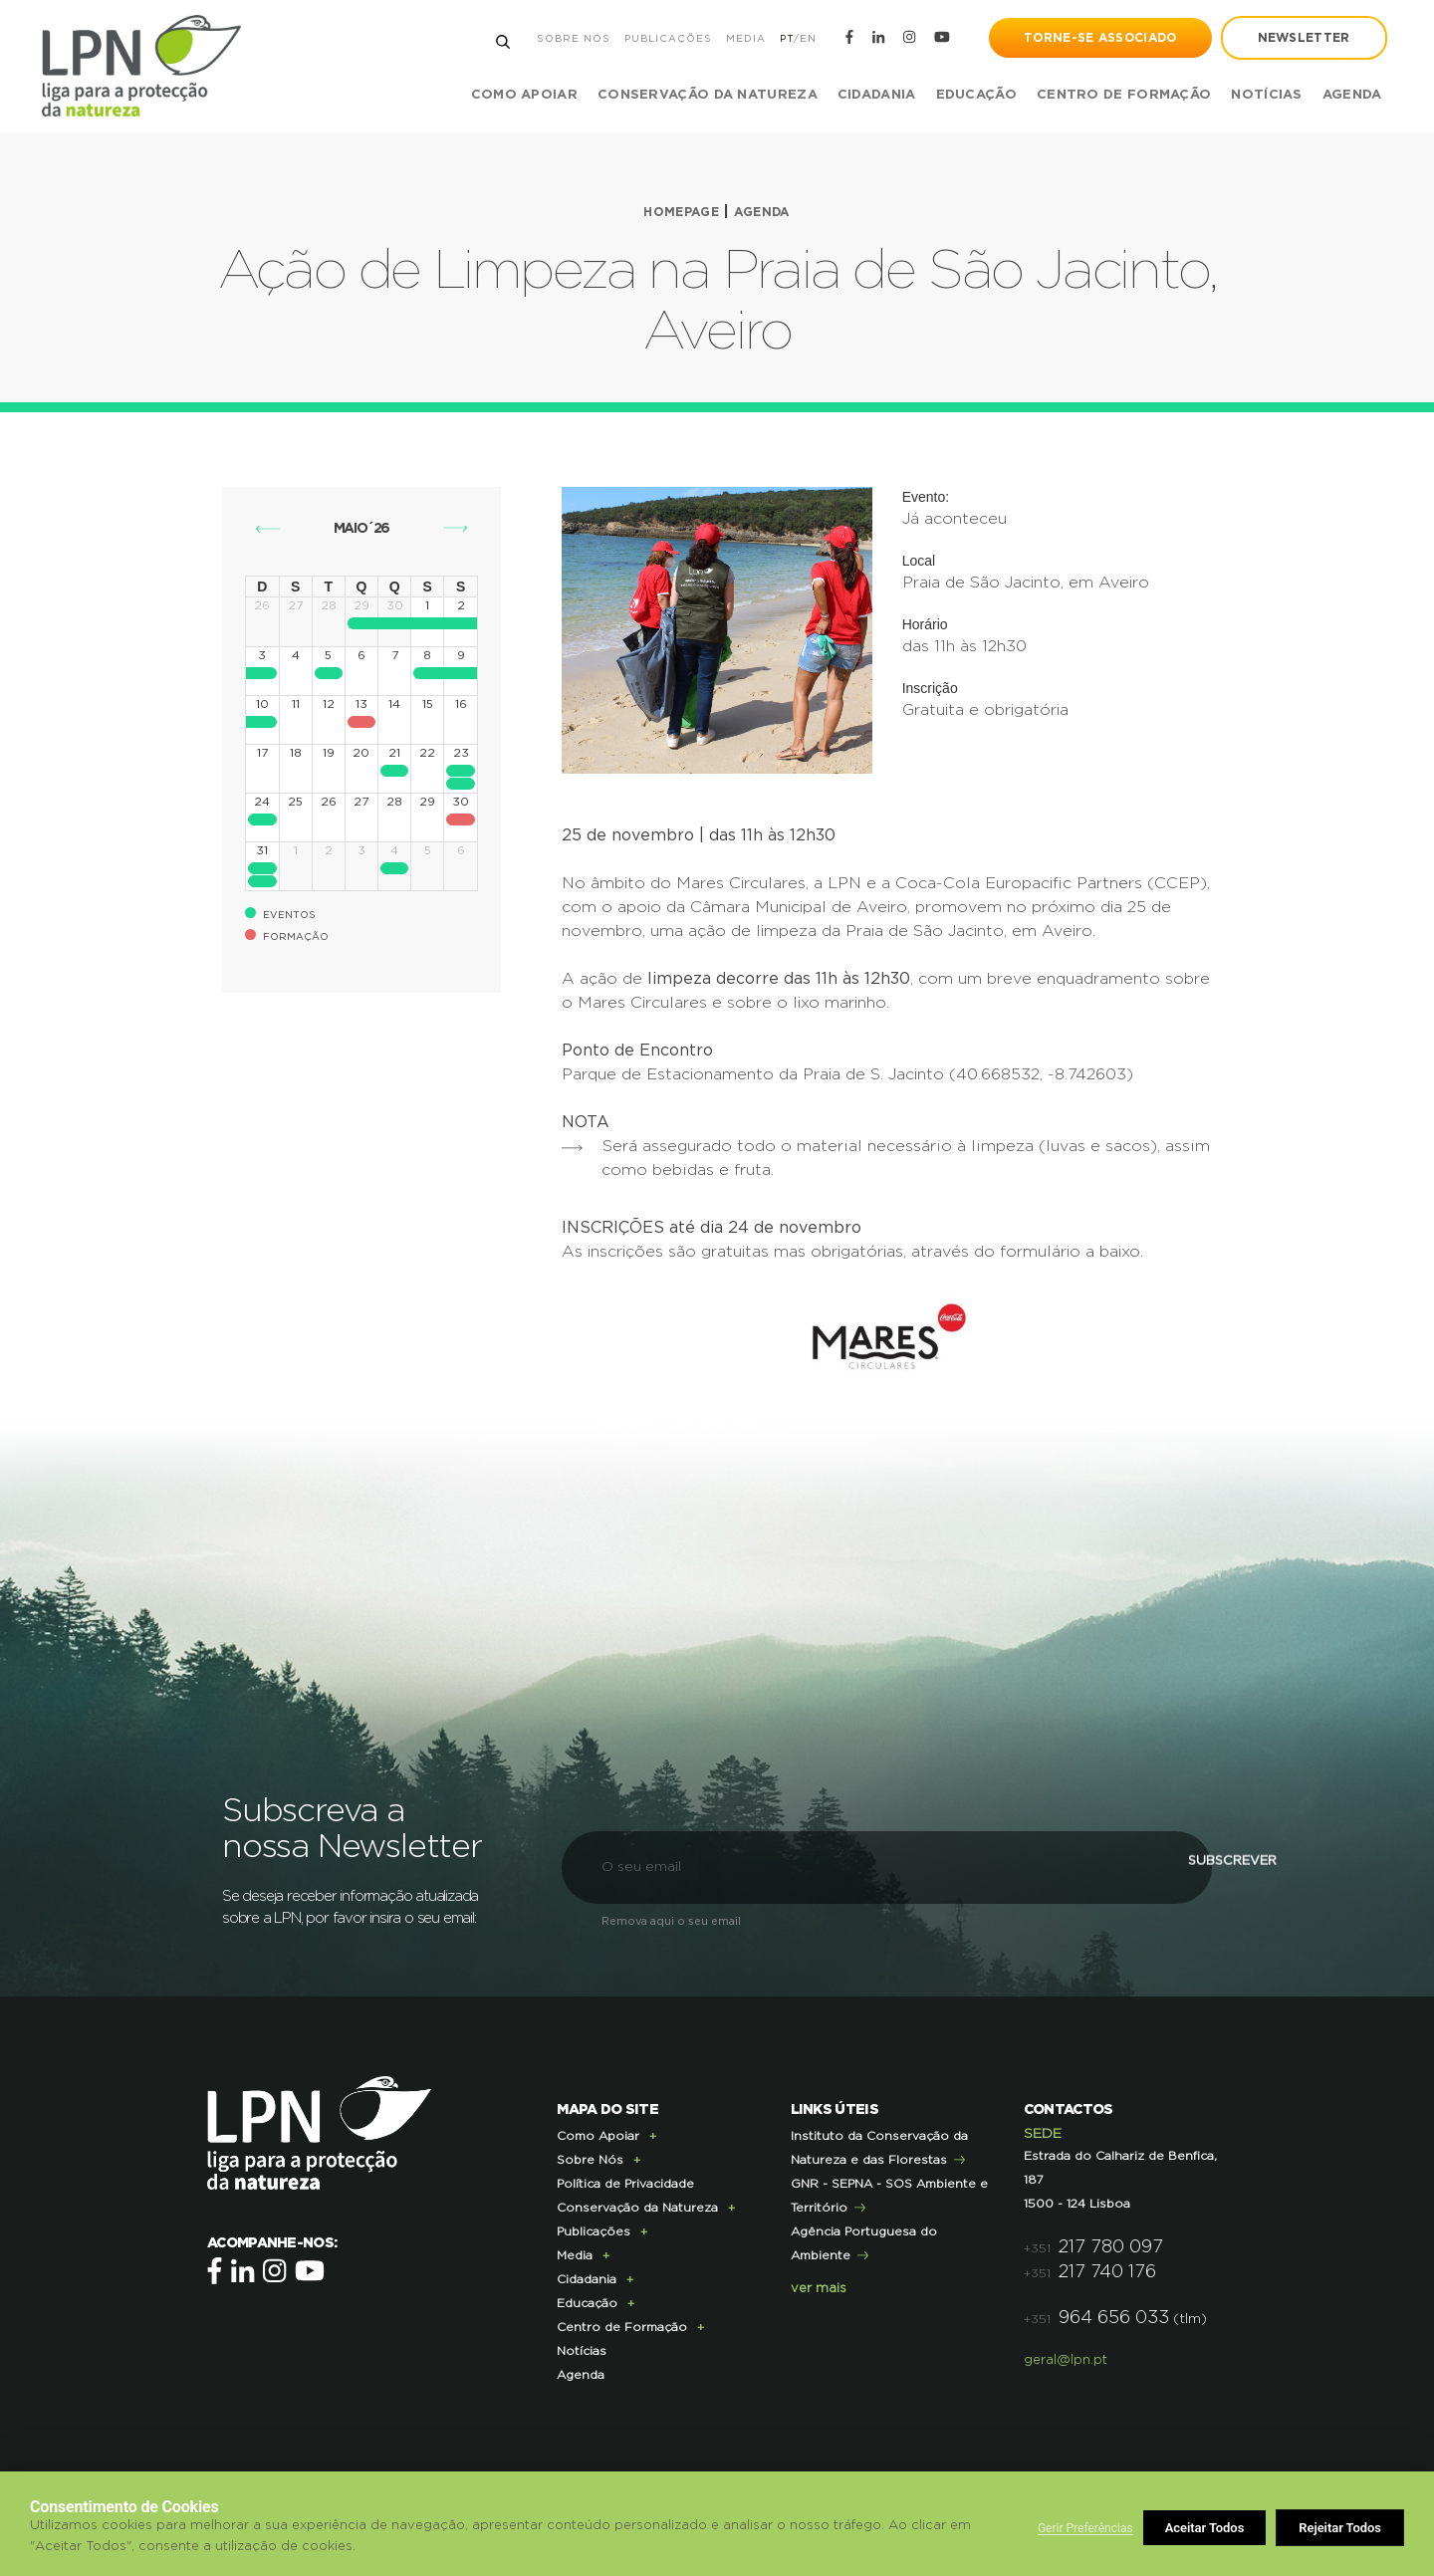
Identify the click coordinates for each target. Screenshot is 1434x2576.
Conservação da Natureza (637, 2208)
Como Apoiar (598, 2136)
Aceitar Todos (1342, 2527)
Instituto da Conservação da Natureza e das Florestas (879, 2148)
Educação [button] (963, 95)
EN (795, 39)
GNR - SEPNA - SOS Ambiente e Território (889, 2196)
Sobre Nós (561, 39)
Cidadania (586, 2279)
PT (774, 39)
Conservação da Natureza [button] (695, 95)
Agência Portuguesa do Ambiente (864, 2243)
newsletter (1291, 38)
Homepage (677, 212)
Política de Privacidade (625, 2184)
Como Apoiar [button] (511, 95)
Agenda (1339, 95)
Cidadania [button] (864, 95)
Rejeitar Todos (1207, 2527)
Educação (587, 2303)
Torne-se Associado (1088, 38)
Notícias (1254, 95)
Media (733, 39)
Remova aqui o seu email (671, 1921)
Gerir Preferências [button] (1085, 2528)
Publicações (655, 39)
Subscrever (1100, 1866)
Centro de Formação (1111, 95)
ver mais (818, 2288)
